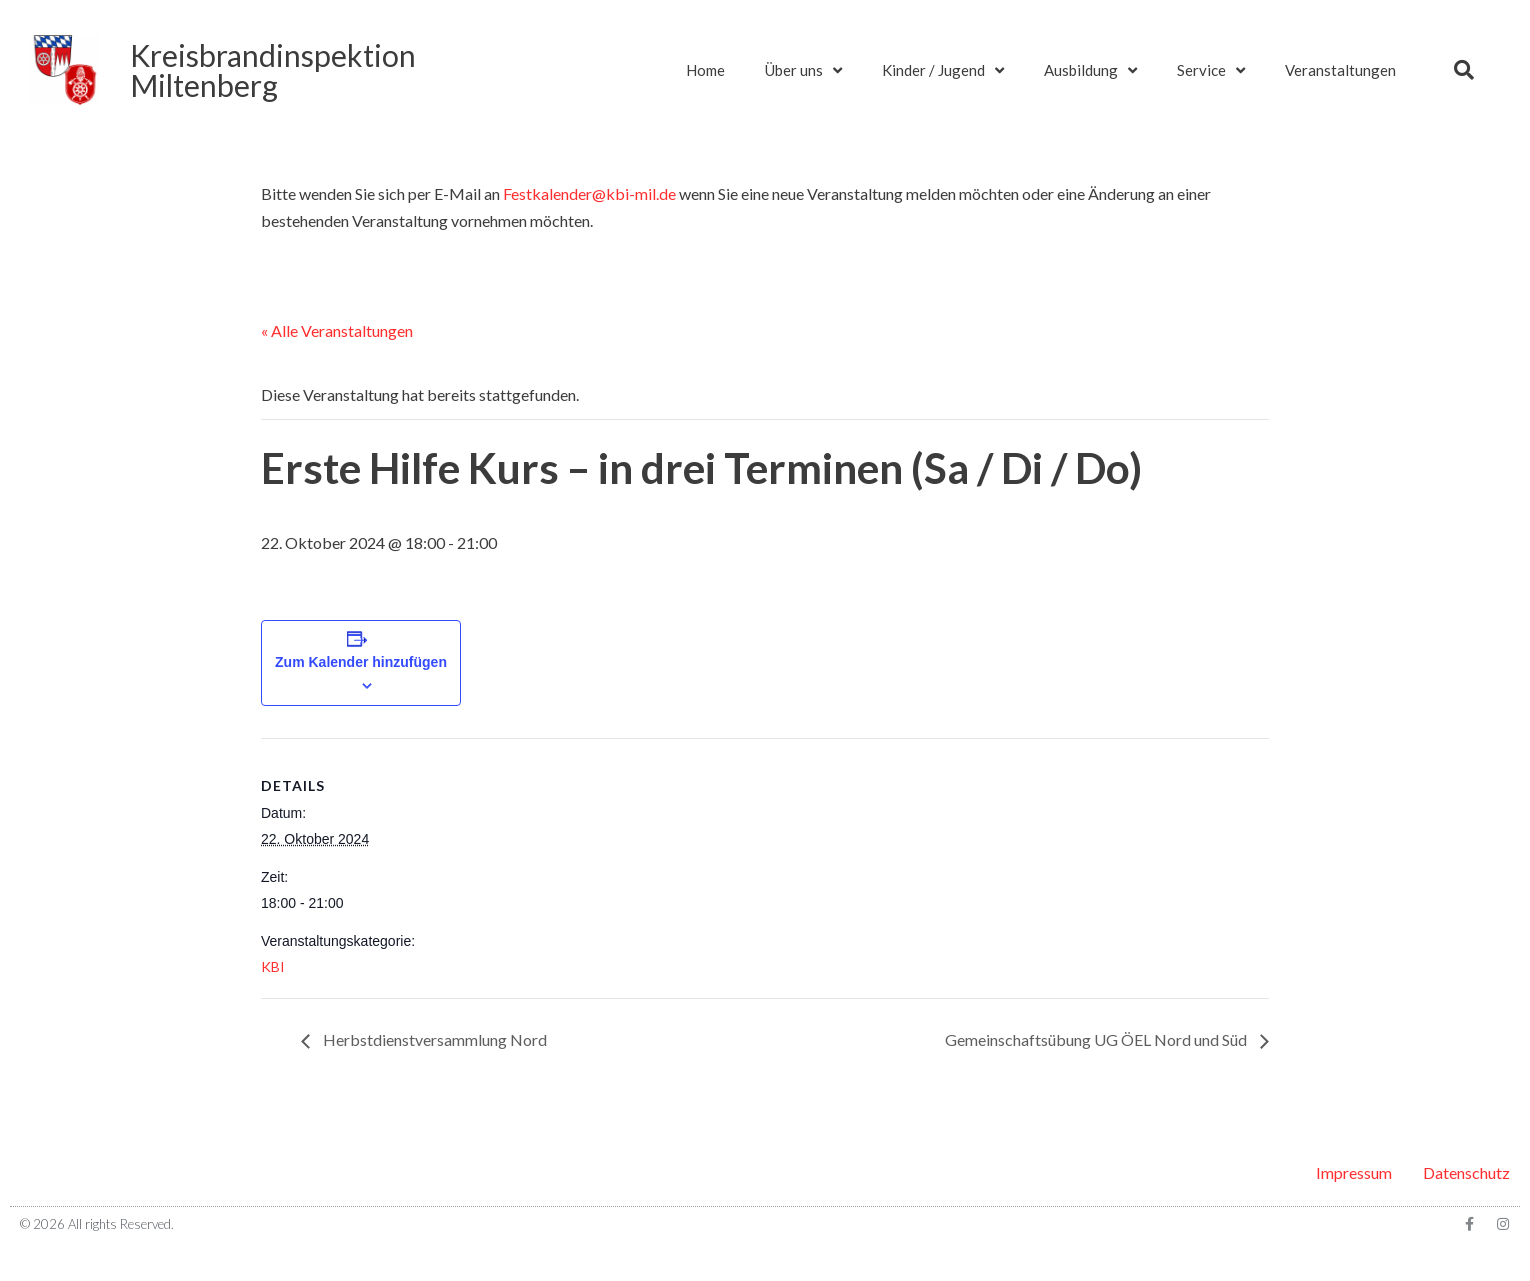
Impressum (1354, 1172)
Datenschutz (1466, 1172)
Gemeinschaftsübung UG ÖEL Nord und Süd (1097, 1039)
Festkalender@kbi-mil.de (589, 193)
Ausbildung (1090, 70)
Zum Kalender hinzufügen (361, 662)
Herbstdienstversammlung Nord (433, 1039)
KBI (273, 966)
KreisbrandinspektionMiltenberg (273, 70)
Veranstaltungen (1340, 70)
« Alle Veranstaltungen (337, 330)
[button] (1464, 70)
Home (705, 70)
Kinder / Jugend (943, 70)
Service (1211, 70)
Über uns (803, 70)
